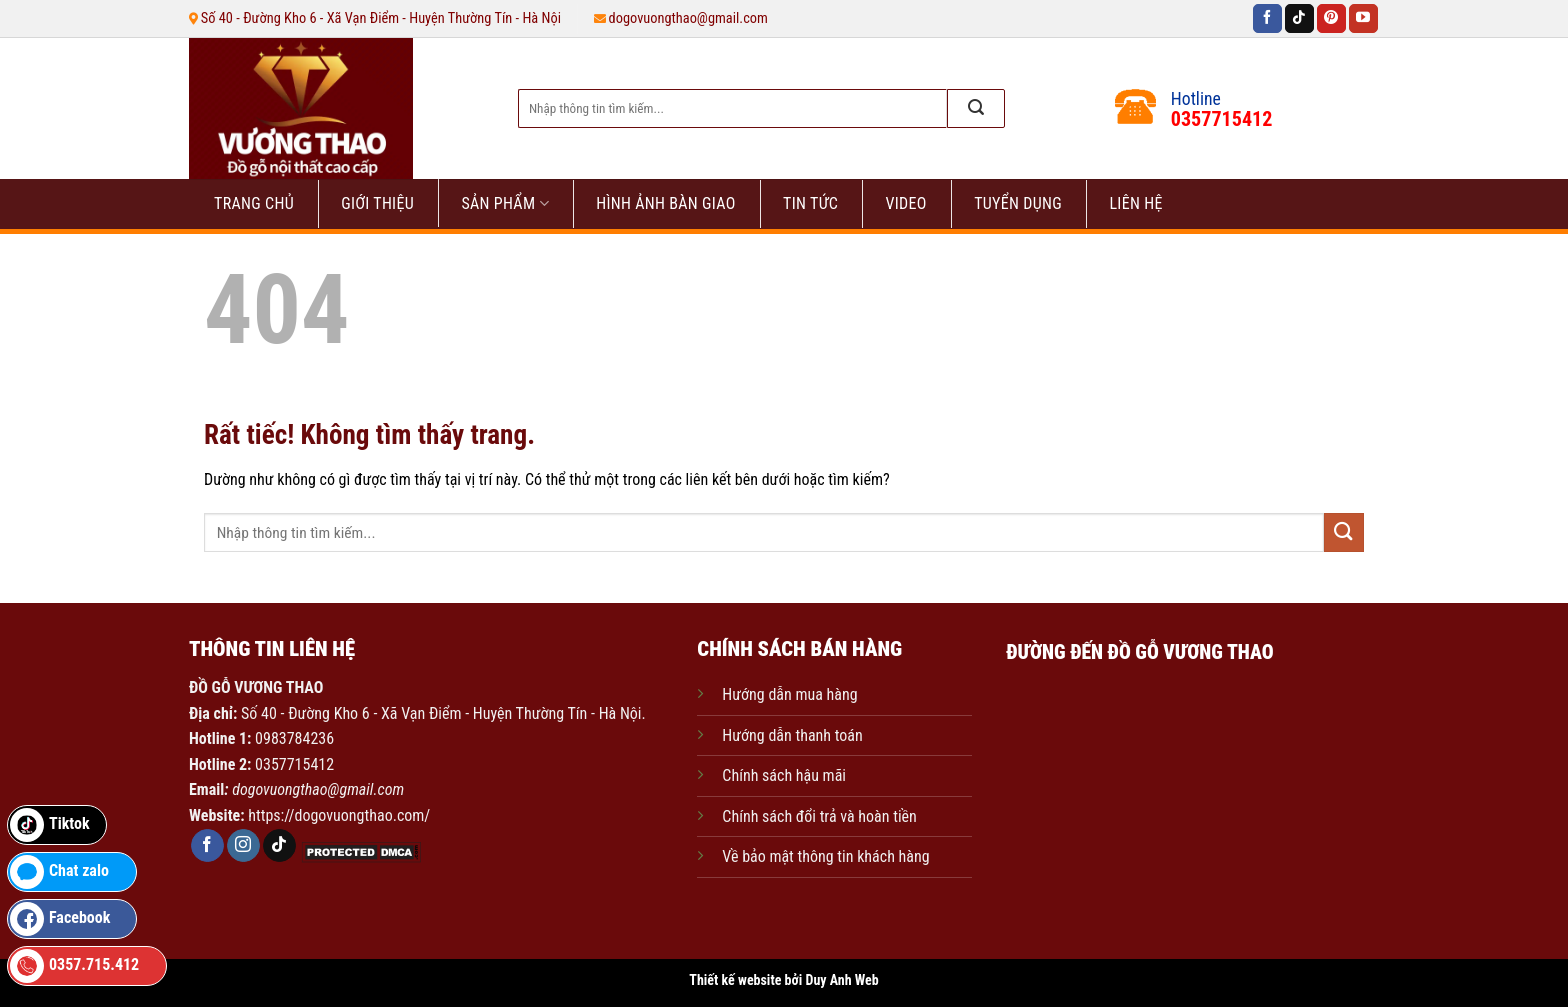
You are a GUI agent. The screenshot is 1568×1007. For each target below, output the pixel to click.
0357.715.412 (74, 966)
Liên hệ (1135, 203)
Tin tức (810, 203)
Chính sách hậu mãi (784, 775)
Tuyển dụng (1018, 203)
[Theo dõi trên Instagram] (243, 846)
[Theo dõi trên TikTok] (1299, 19)
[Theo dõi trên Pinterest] (1331, 19)
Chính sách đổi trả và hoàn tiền (819, 816)
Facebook (60, 919)
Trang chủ (254, 203)
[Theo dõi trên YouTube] (1363, 19)
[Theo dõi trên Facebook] (1267, 19)
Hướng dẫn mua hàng (789, 694)
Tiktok (50, 825)
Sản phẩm (504, 204)
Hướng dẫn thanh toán (792, 735)
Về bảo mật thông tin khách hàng (825, 856)
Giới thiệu (377, 203)
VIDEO (905, 203)
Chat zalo (59, 872)
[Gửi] (976, 108)
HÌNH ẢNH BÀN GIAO (666, 203)
